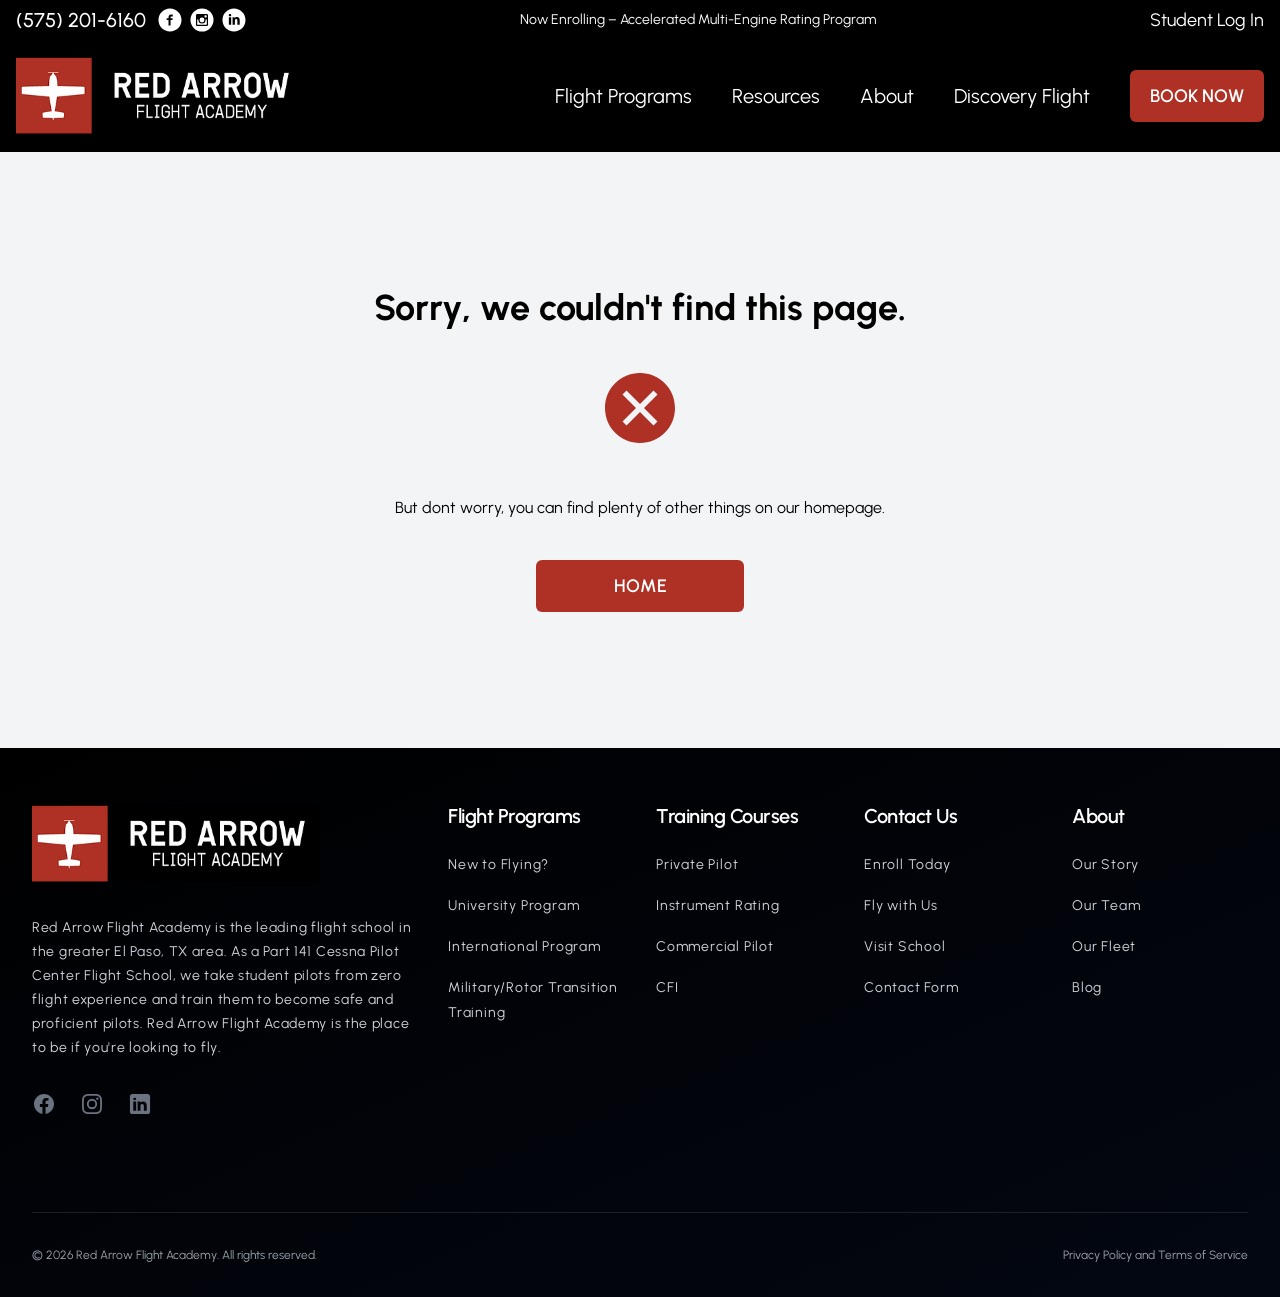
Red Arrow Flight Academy (146, 1255)
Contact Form (911, 987)
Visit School (905, 946)
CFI (667, 987)
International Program (524, 946)
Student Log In (1207, 20)
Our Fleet (1104, 946)
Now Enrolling (698, 19)
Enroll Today (907, 864)
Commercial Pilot (715, 946)
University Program (513, 905)
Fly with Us (901, 905)
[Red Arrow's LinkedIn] (234, 20)
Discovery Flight (1022, 96)
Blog (1087, 987)
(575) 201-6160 (81, 20)
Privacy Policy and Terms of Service (1155, 1255)
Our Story (1105, 864)
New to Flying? (498, 864)
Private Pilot (697, 864)
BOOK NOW (1197, 96)
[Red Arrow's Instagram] (202, 20)
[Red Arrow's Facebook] (170, 20)
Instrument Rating (718, 905)
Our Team (1106, 905)
